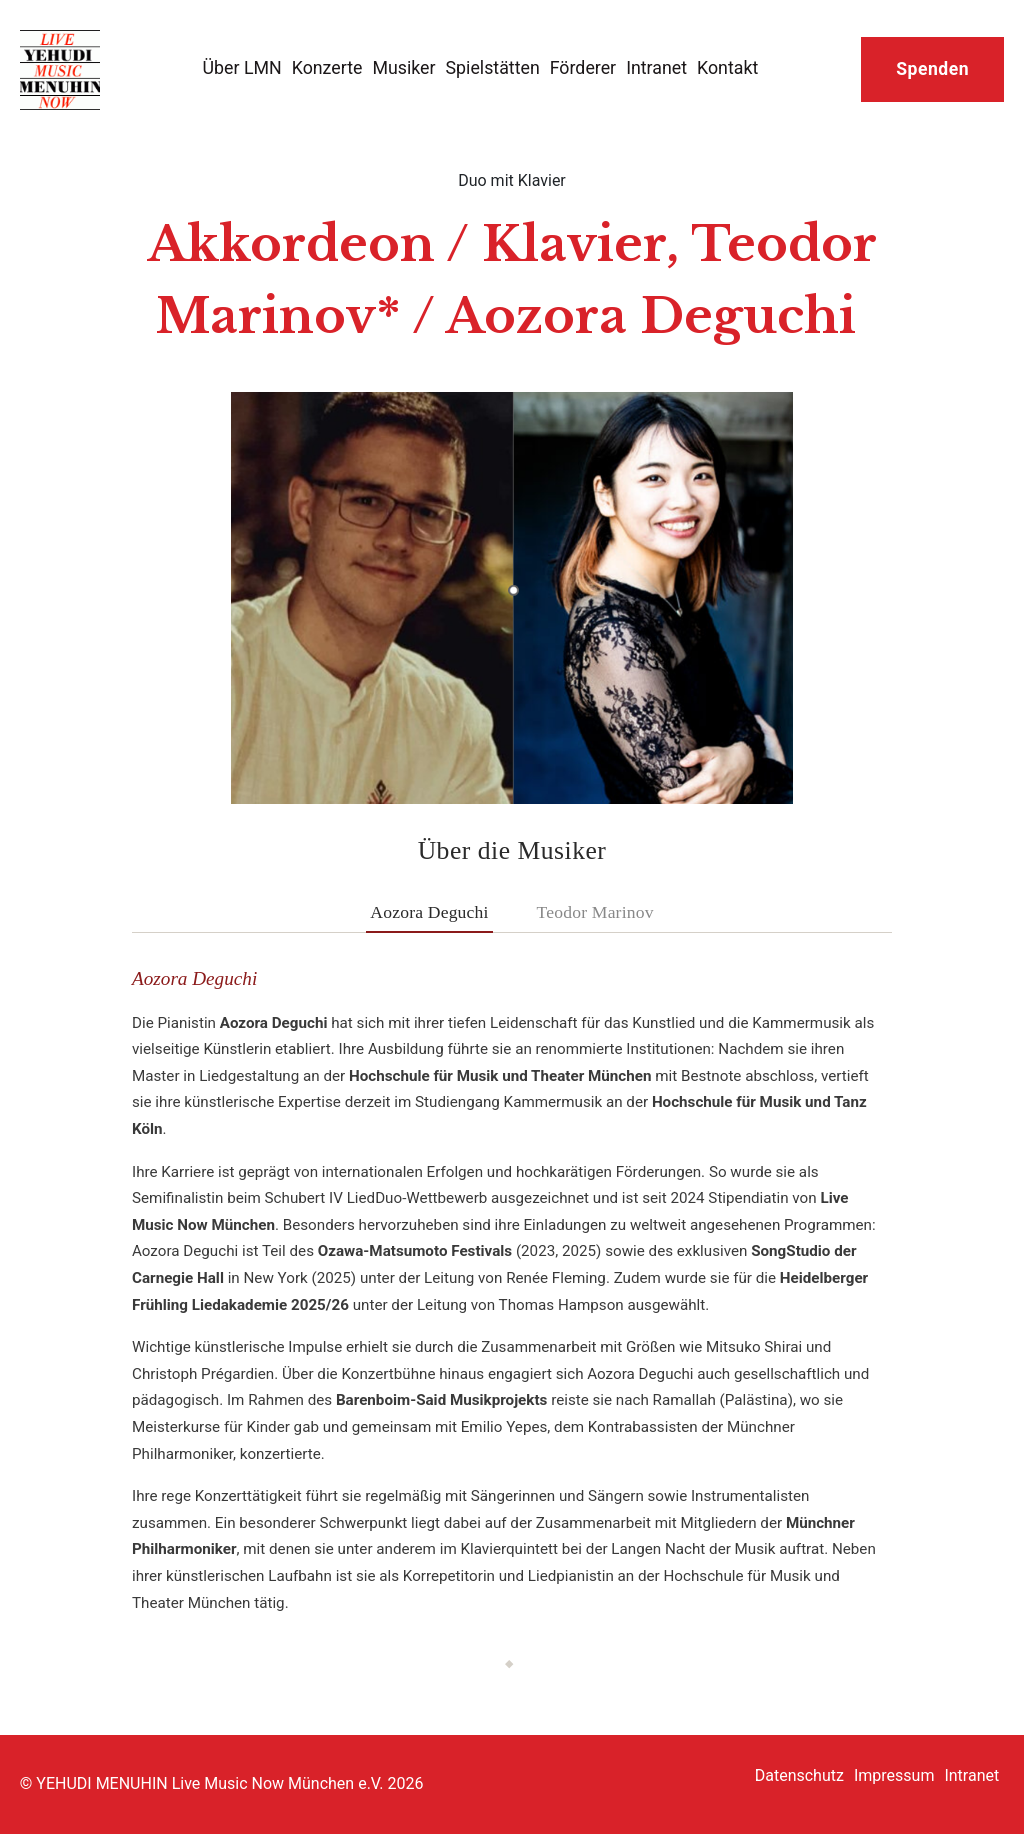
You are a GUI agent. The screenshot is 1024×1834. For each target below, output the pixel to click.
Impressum (894, 1775)
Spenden (932, 69)
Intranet (656, 67)
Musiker (403, 67)
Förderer (583, 67)
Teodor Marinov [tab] (595, 912)
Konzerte (327, 67)
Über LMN (242, 67)
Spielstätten (493, 67)
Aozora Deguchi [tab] (429, 912)
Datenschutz (799, 1775)
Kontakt (727, 67)
